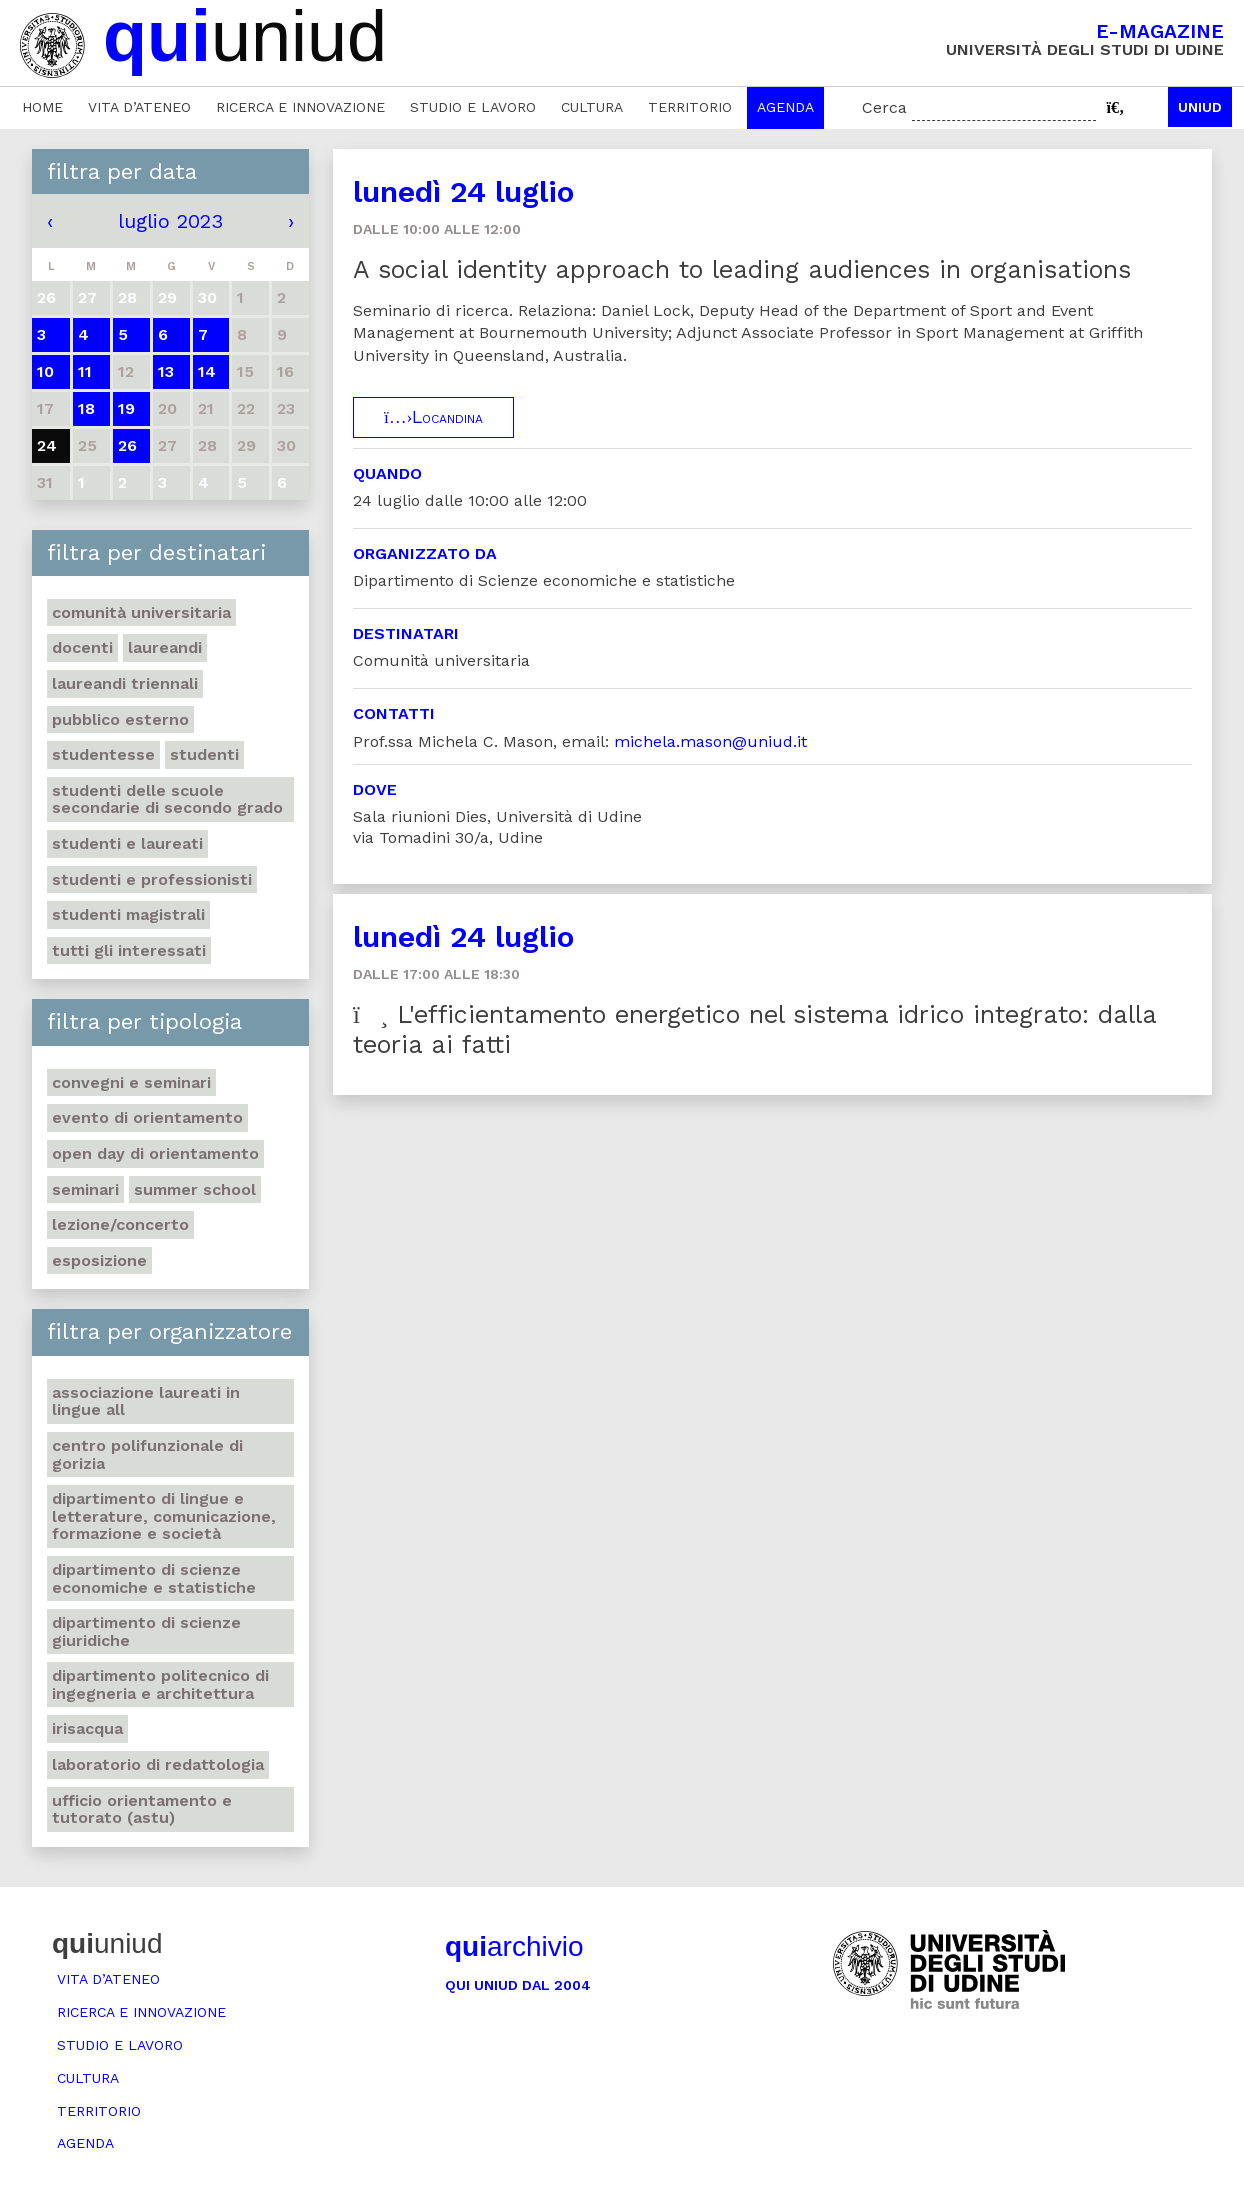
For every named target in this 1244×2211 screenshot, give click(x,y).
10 (45, 371)
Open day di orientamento (155, 1153)
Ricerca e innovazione (300, 107)
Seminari (85, 1189)
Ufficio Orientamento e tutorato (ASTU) (142, 1809)
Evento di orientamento (147, 1117)
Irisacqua (87, 1728)
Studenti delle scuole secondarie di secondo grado (167, 799)
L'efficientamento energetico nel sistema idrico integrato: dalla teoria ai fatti (755, 1029)
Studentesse (103, 754)
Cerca (884, 107)
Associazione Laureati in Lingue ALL (146, 1401)
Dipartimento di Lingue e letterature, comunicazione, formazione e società (164, 1516)
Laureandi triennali (125, 683)
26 (127, 445)
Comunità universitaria (141, 612)
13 (166, 371)
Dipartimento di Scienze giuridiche (146, 1631)
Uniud (1200, 107)
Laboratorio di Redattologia (158, 1764)
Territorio (690, 107)
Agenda (785, 107)
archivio (514, 1946)
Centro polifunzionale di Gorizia (147, 1454)
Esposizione (99, 1260)
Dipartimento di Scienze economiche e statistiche (154, 1578)
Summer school (195, 1189)
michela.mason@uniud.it (710, 741)
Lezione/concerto (120, 1224)
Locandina (433, 417)
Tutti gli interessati (129, 950)
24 (47, 445)
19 (126, 408)
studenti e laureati (127, 843)
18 (86, 408)
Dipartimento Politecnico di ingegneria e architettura (160, 1684)
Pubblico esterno (120, 719)
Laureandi (165, 647)
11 (85, 371)
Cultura (592, 107)
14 (207, 371)
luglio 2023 (170, 221)
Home (42, 107)
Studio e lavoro (473, 107)
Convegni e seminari (131, 1082)
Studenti (204, 754)
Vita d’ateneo (139, 107)
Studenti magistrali (128, 914)
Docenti (82, 647)
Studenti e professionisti (152, 879)
